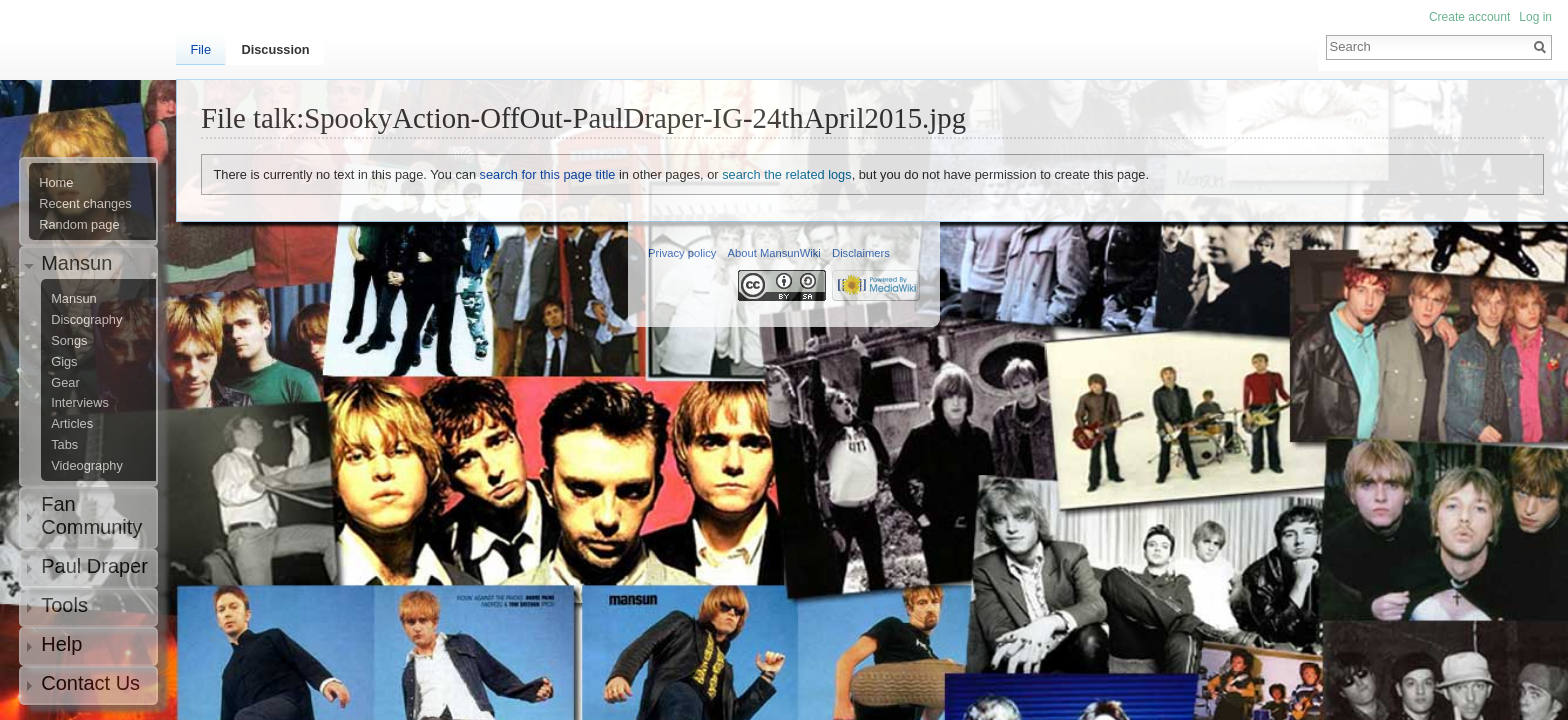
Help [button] (61, 644)
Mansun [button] (76, 263)
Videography (87, 466)
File (200, 49)
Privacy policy (682, 253)
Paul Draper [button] (94, 566)
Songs (69, 341)
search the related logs (786, 174)
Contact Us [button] (90, 683)
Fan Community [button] (91, 515)
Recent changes (85, 204)
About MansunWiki (774, 253)
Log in (1535, 17)
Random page (79, 225)
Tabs (64, 445)
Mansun (74, 299)
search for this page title (548, 174)
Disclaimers (861, 253)
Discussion (275, 49)
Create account (1469, 17)
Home (56, 183)
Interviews (80, 403)
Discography (86, 320)
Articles (72, 424)
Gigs (64, 362)
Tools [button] (64, 605)
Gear (65, 383)
